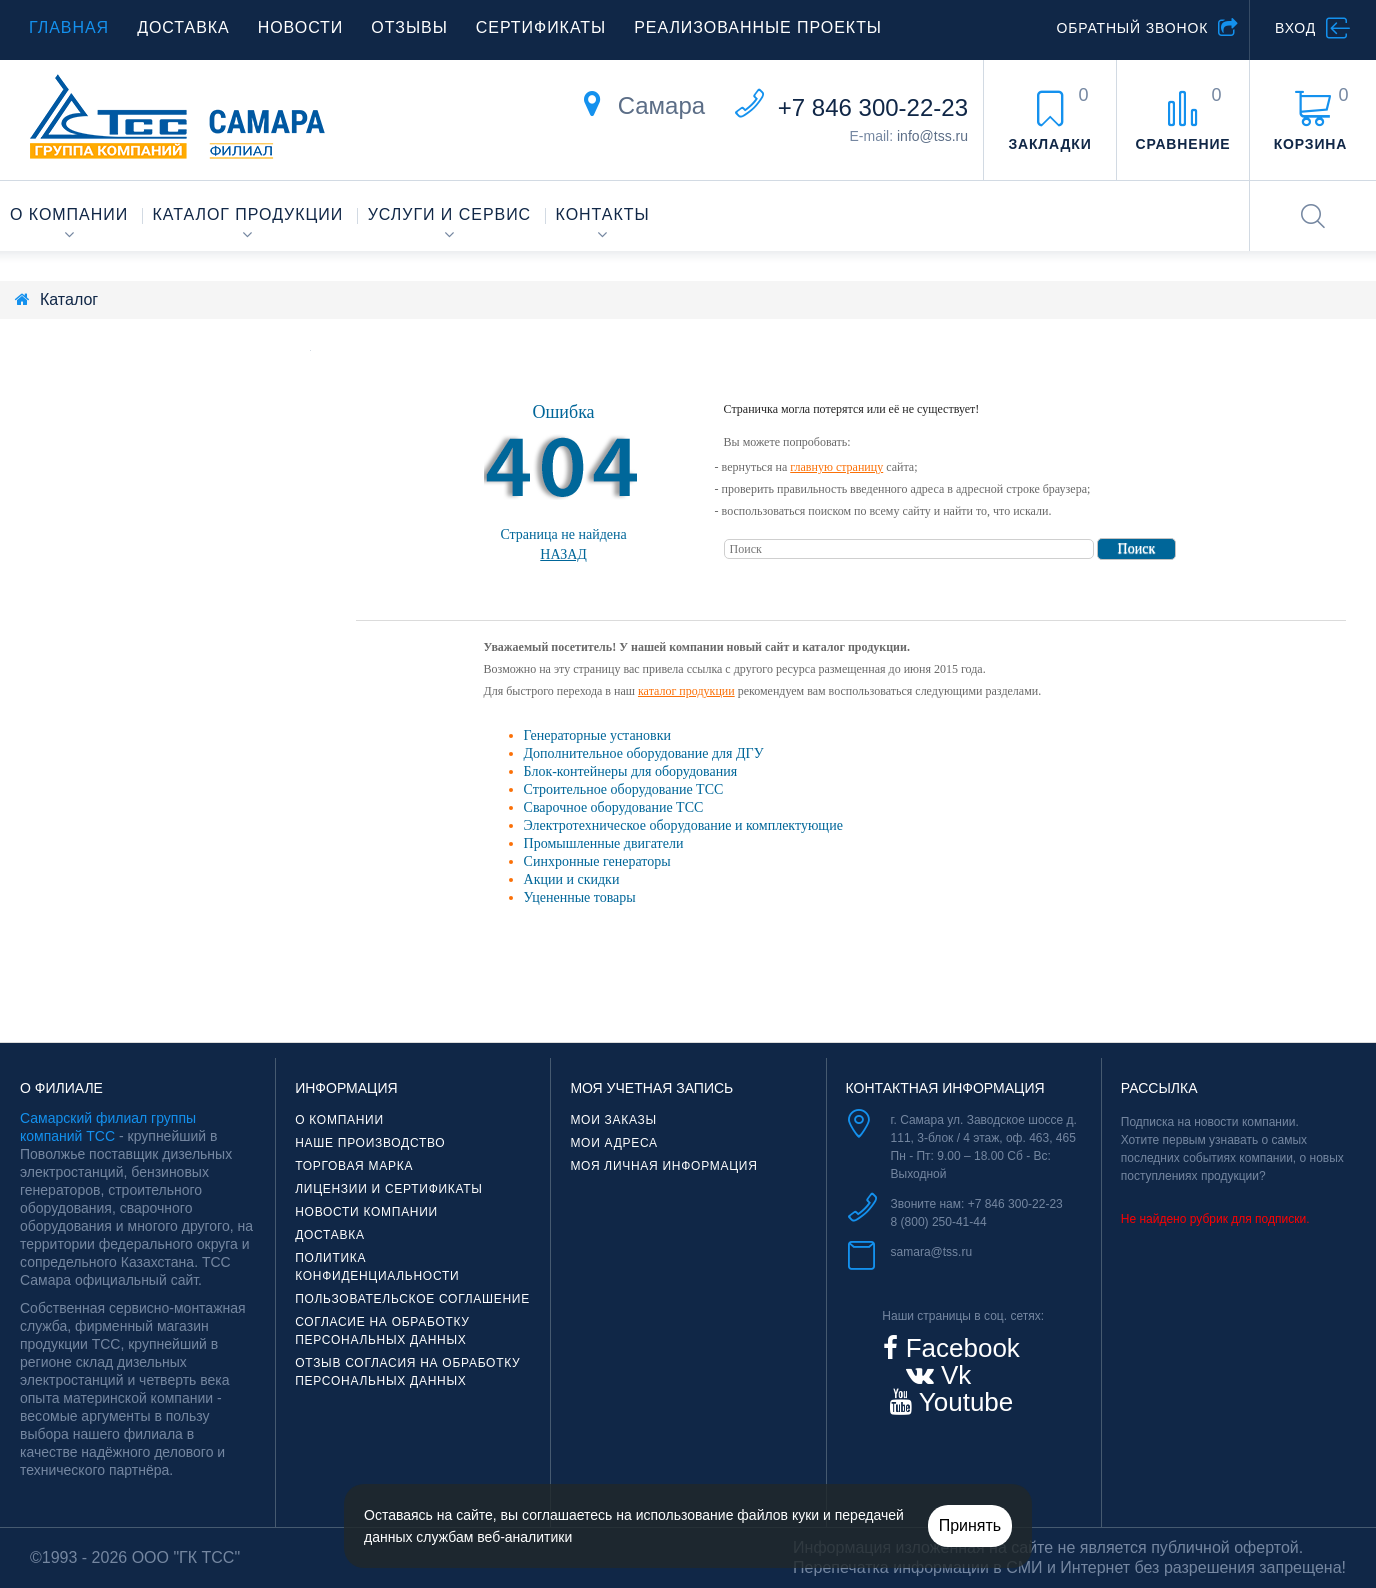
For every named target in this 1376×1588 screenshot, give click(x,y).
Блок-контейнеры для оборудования (631, 771)
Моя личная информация (663, 1166)
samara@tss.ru (932, 1252)
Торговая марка (354, 1166)
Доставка (183, 27)
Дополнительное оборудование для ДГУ (644, 753)
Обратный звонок (1132, 28)
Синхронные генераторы (597, 861)
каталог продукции (686, 691)
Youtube (962, 1402)
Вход (1295, 28)
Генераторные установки (597, 735)
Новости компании (366, 1212)
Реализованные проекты (758, 27)
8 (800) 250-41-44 (939, 1222)
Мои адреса (613, 1143)
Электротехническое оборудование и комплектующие (683, 825)
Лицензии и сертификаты (389, 1189)
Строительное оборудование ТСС (624, 789)
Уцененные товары (580, 897)
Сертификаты (541, 27)
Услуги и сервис (449, 214)
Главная (69, 27)
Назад (563, 554)
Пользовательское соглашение (412, 1299)
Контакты (603, 214)
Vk (953, 1375)
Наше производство (370, 1143)
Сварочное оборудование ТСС (614, 807)
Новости (301, 27)
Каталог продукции (248, 214)
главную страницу (836, 467)
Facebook (958, 1348)
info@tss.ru (932, 136)
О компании (69, 214)
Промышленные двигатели (604, 843)
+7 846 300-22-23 (873, 107)
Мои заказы (613, 1120)
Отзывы (409, 27)
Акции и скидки (572, 879)
